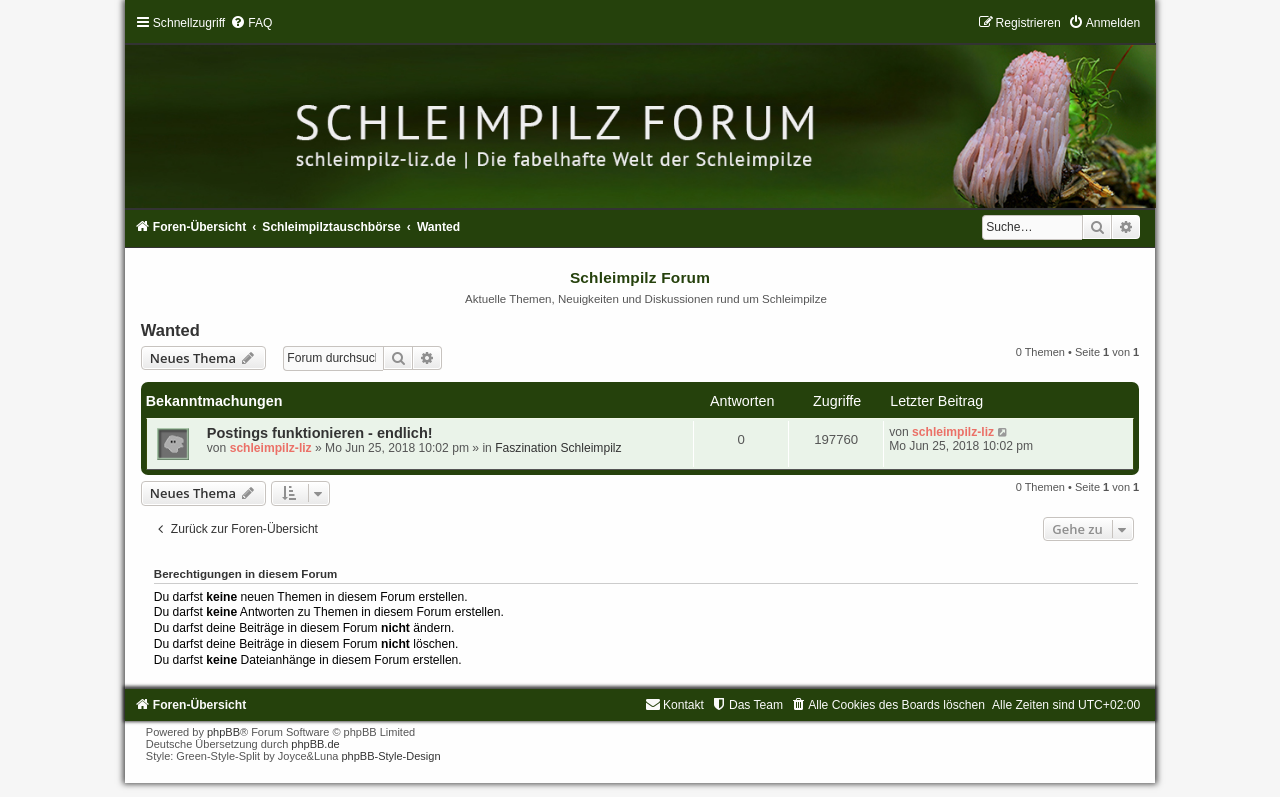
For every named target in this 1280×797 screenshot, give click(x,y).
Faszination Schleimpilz (558, 448)
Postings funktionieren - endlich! (320, 433)
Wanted (170, 330)
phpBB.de (315, 744)
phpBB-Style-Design (390, 756)
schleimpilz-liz (271, 448)
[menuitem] (251, 23)
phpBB (223, 732)
